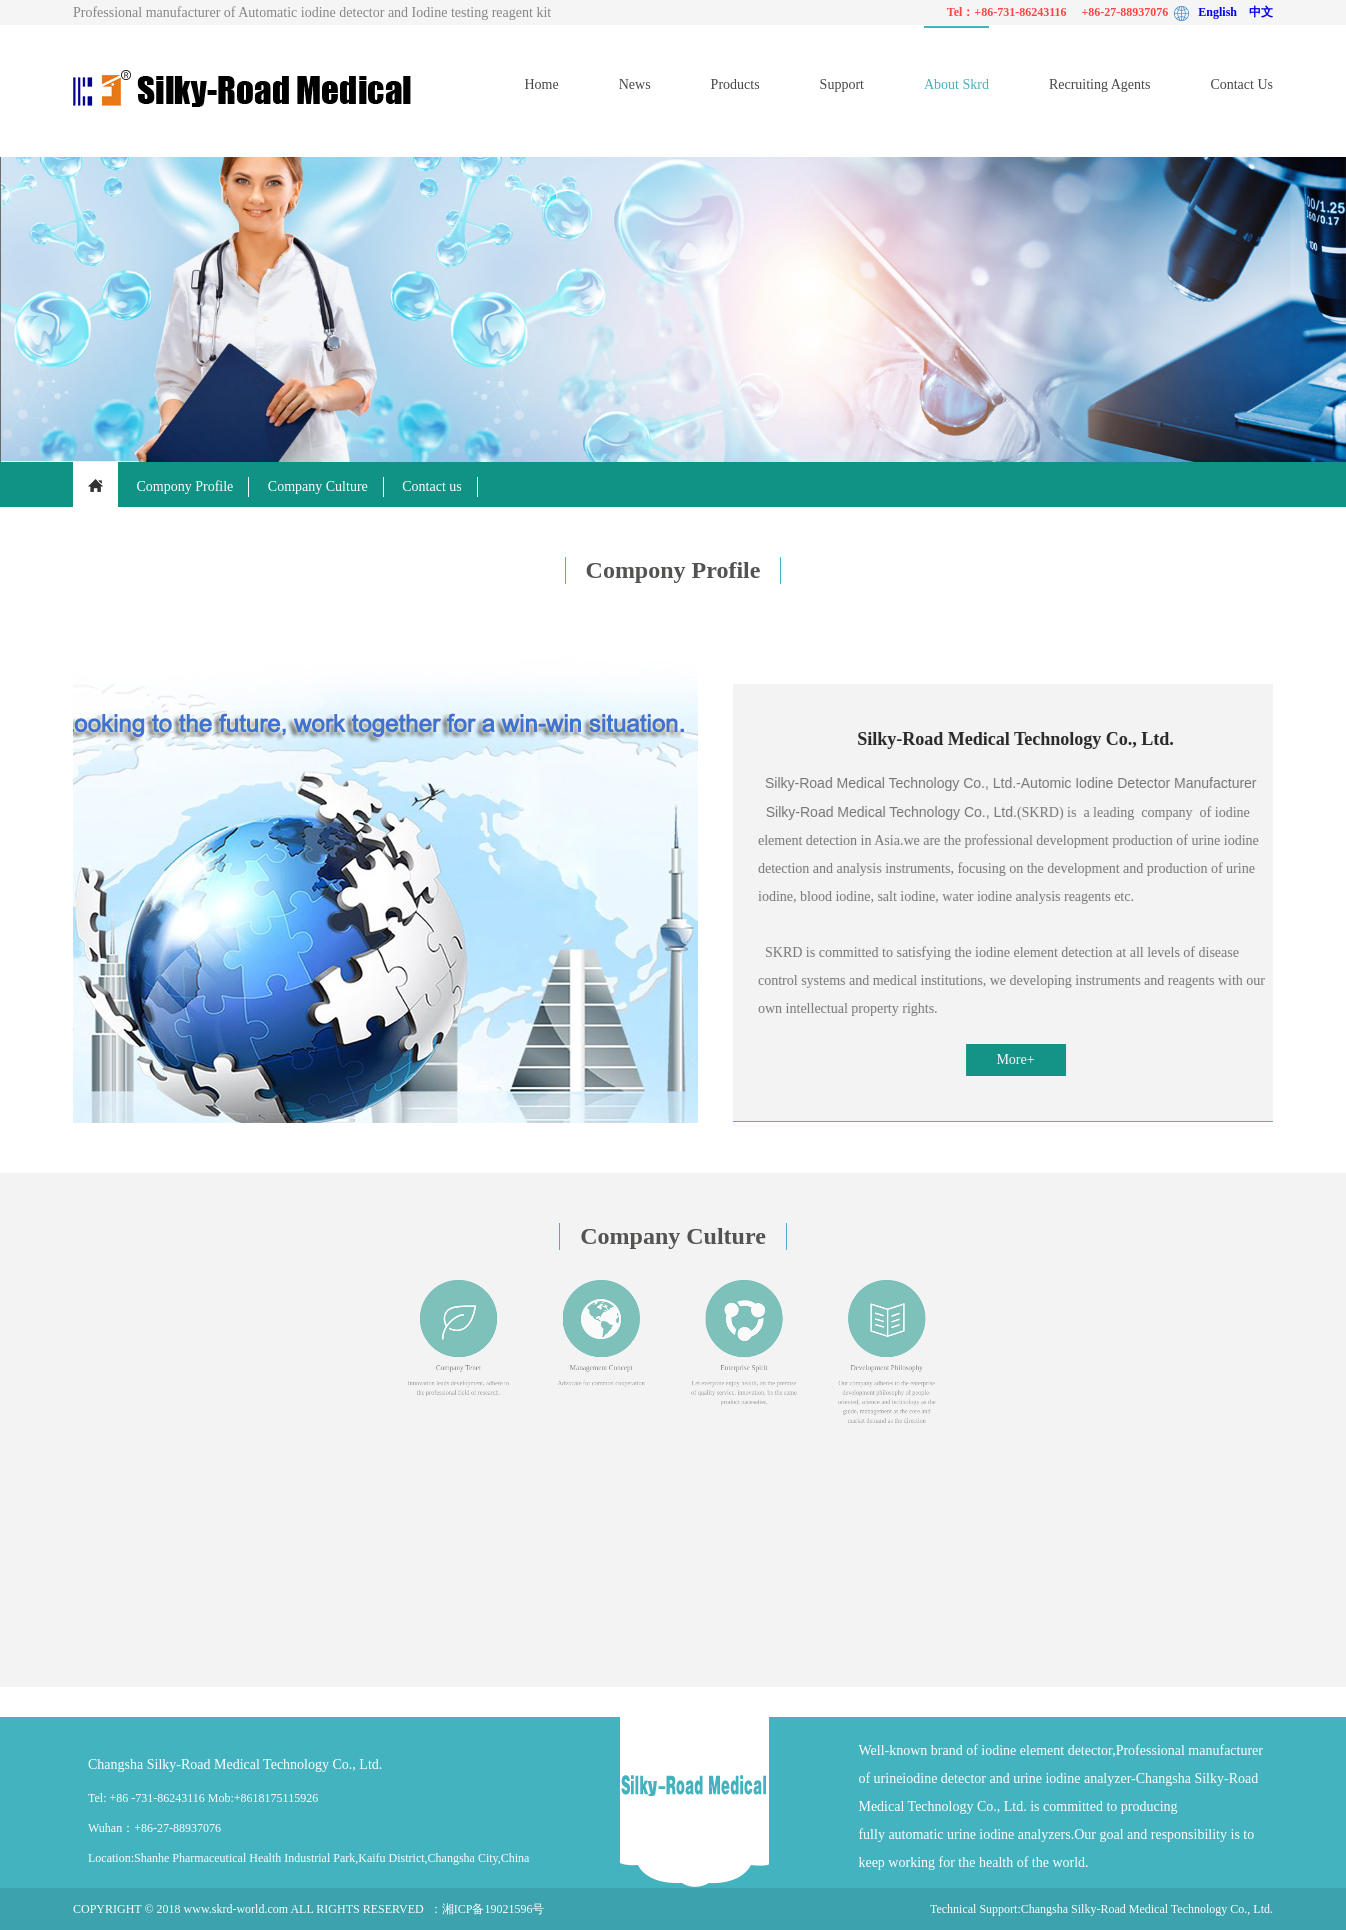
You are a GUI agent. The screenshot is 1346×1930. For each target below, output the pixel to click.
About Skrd (956, 84)
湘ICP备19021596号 (493, 1909)
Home (541, 84)
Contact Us (1241, 84)
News (635, 84)
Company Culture (318, 486)
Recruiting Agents (1100, 84)
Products (735, 84)
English (1223, 12)
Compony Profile (185, 486)
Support (842, 84)
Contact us (432, 486)
